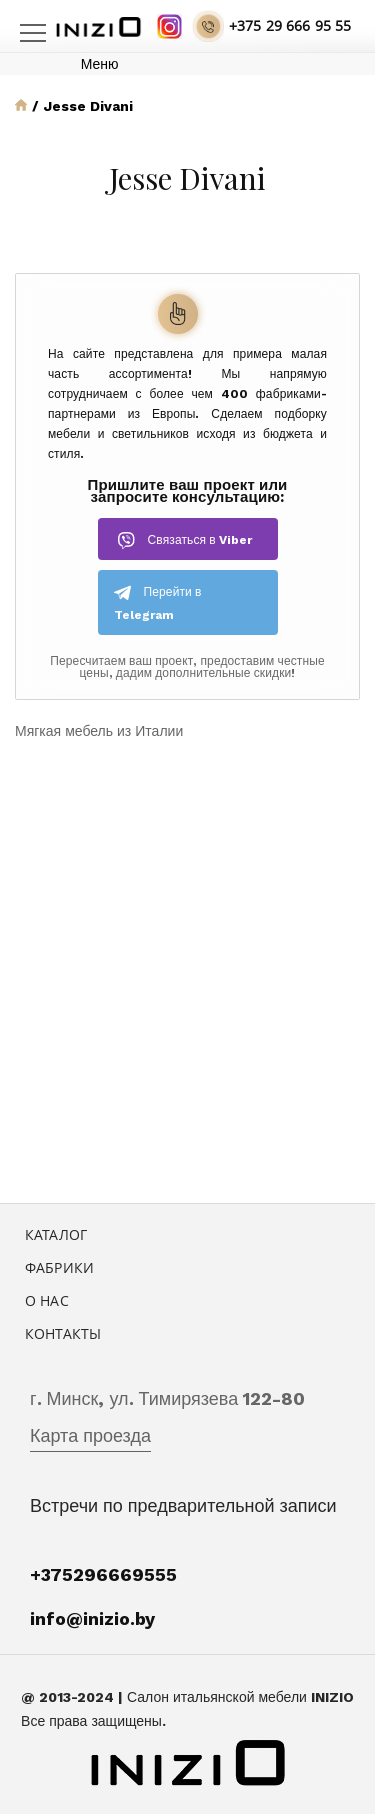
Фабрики (59, 1267)
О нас (47, 1300)
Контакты (63, 1333)
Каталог (56, 1234)
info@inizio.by (92, 1618)
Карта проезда (90, 1435)
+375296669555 (103, 1574)
